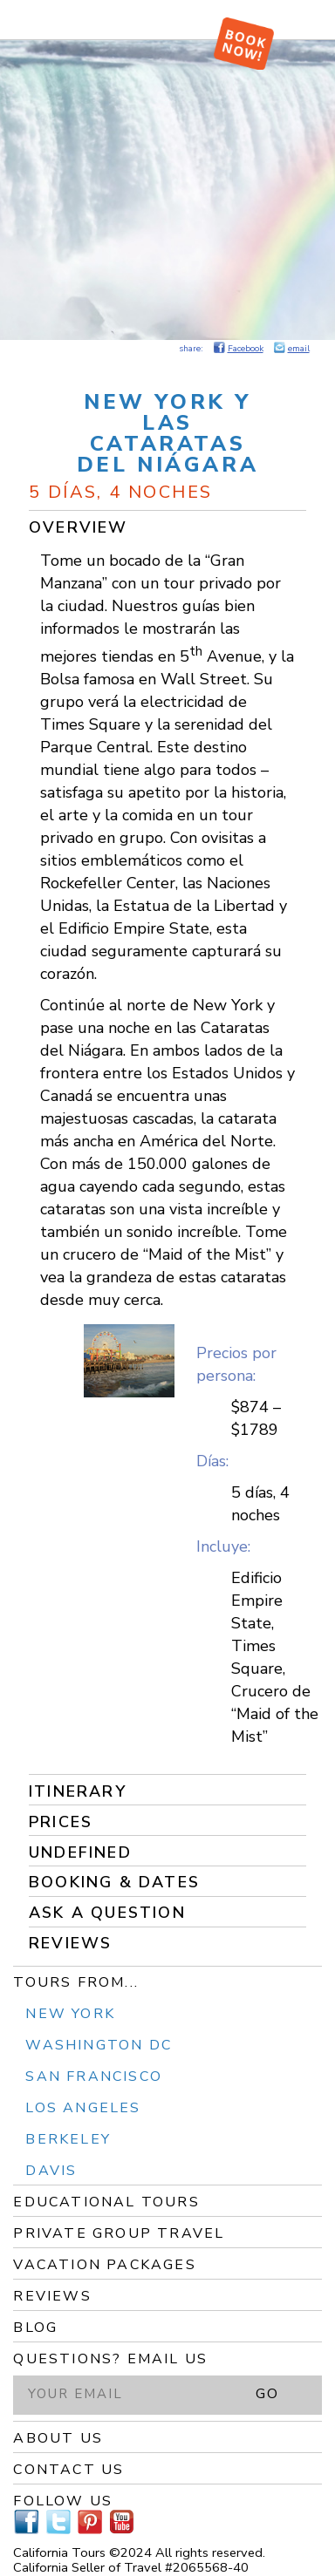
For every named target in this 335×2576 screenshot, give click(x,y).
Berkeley (68, 2139)
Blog (35, 2327)
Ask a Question (107, 1912)
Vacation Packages (104, 2264)
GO (267, 2393)
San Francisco (93, 2076)
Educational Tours (106, 2202)
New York (70, 2013)
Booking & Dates (114, 1882)
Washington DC (98, 2045)
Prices (60, 1821)
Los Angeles (82, 2107)
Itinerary (77, 1791)
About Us (58, 2438)
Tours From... (76, 1982)
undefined (80, 1852)
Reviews (70, 1943)
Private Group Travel (118, 2233)
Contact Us (68, 2469)
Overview (78, 527)
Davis (51, 2170)
